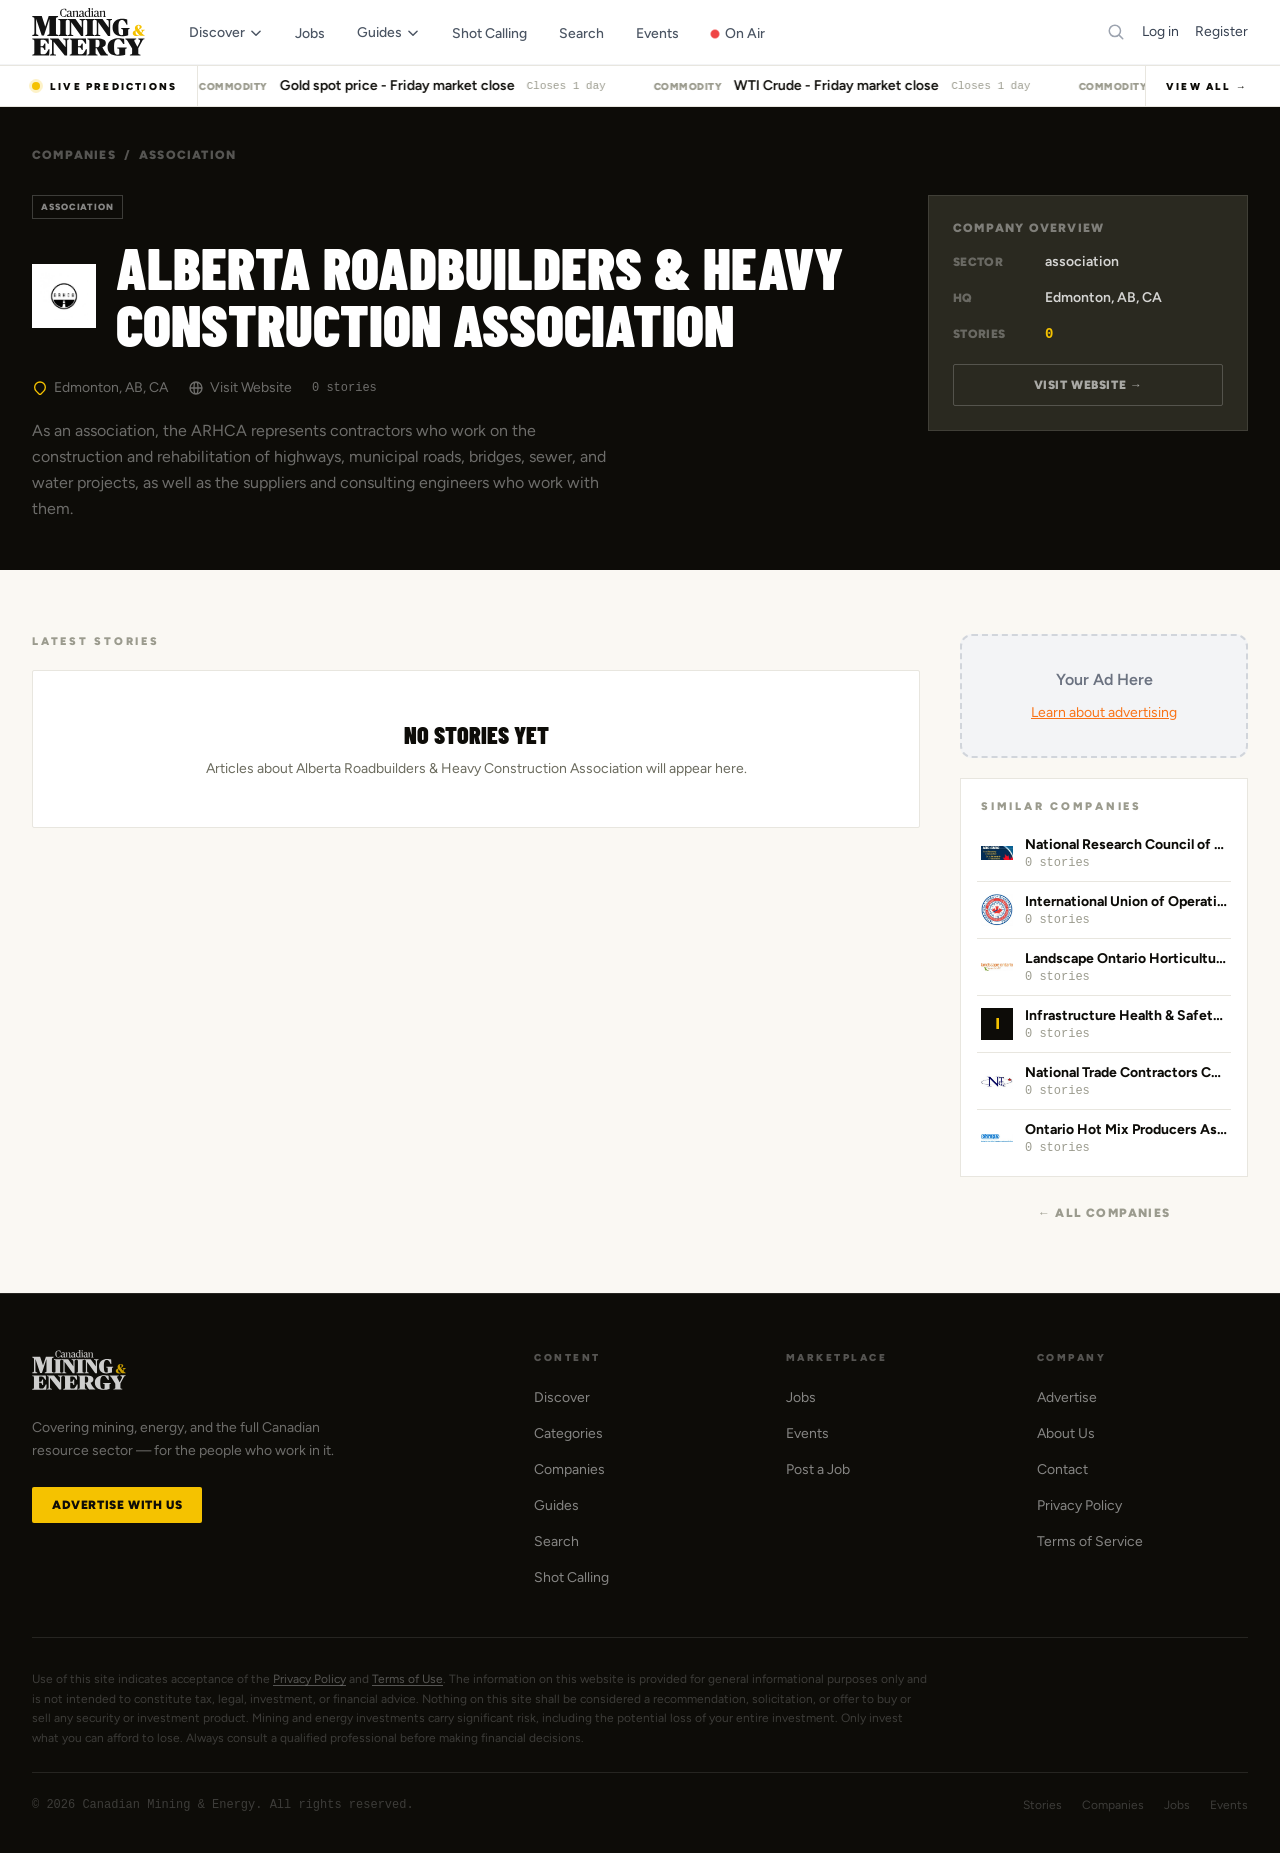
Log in (1160, 31)
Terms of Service (1090, 1541)
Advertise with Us (117, 1505)
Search (556, 1541)
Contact (1062, 1469)
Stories (1042, 1805)
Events (807, 1433)
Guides (556, 1505)
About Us (1066, 1433)
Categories (568, 1433)
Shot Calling (571, 1577)
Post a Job (818, 1469)
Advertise (1067, 1397)
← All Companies (1104, 1213)
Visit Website (240, 387)
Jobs (801, 1397)
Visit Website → (1088, 385)
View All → (1207, 86)
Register (1221, 31)
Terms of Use (407, 1679)
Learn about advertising (1104, 712)
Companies (74, 155)
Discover (562, 1397)
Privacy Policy (1079, 1505)
